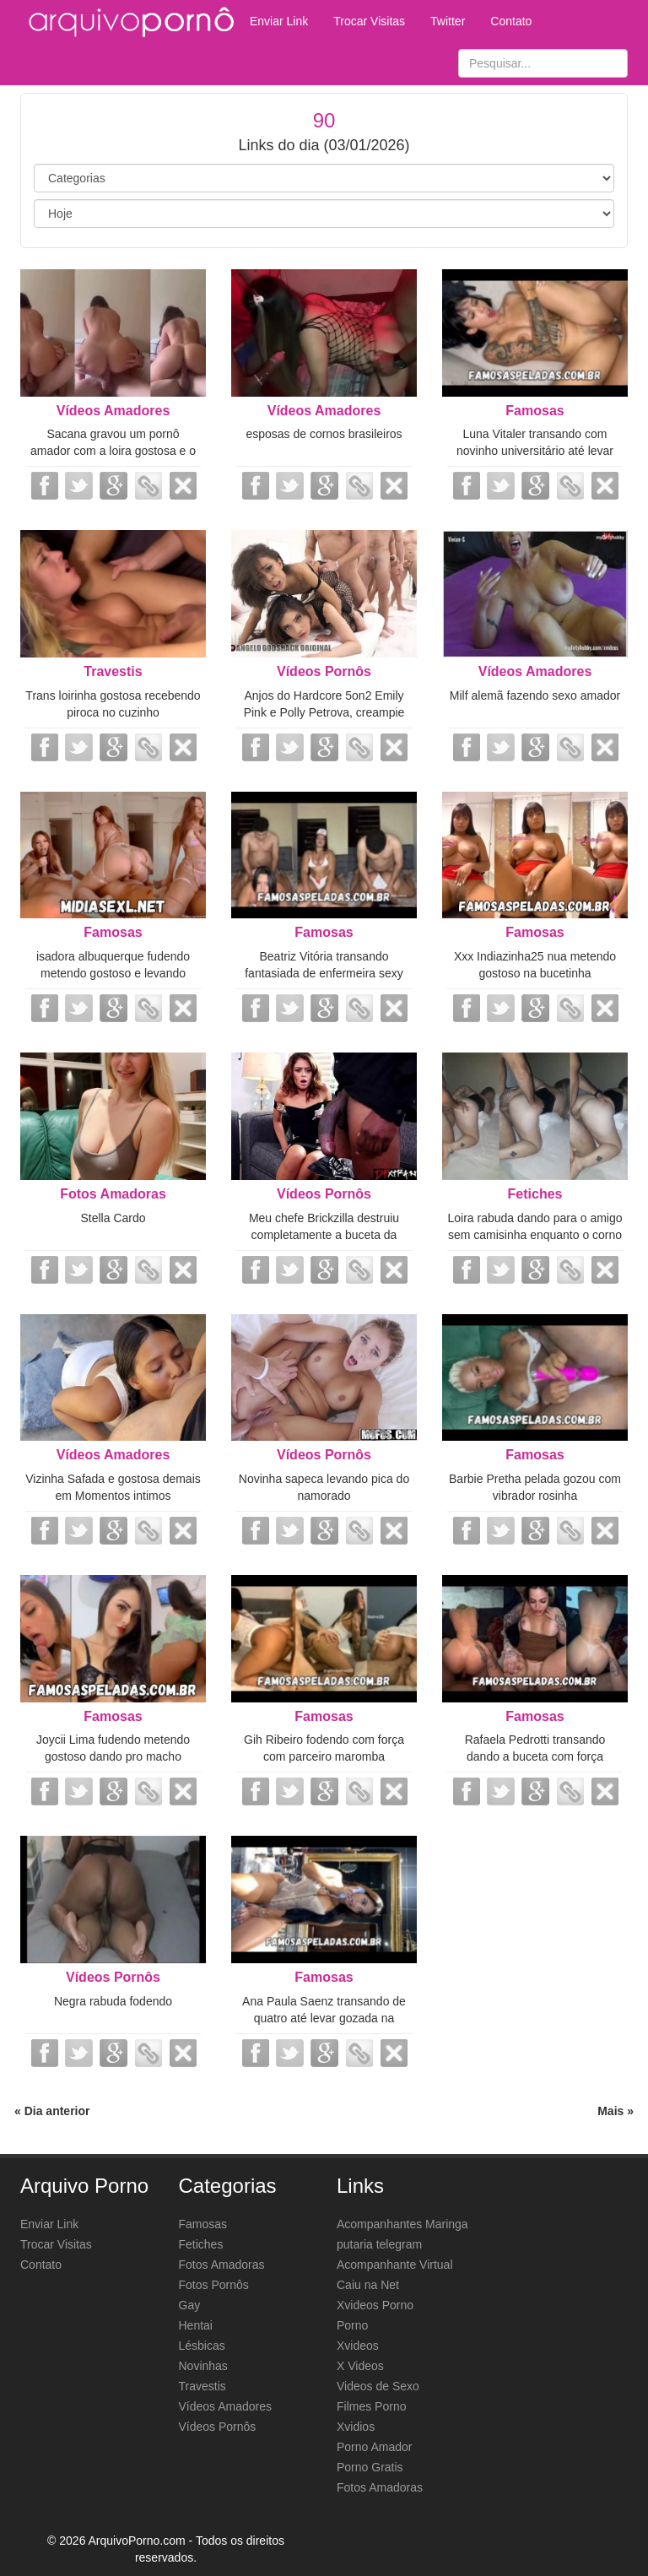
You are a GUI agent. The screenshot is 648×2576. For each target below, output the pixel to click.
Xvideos (358, 2345)
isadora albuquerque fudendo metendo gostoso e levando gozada (113, 973)
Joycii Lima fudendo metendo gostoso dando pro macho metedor (113, 1756)
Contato (511, 21)
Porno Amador (375, 2447)
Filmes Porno (371, 2406)
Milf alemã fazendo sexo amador (535, 695)
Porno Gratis (370, 2467)
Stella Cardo (112, 1218)
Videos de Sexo (378, 2386)
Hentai (196, 2325)
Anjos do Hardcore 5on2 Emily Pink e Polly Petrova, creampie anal (324, 712)
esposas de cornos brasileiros (324, 434)
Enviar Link (279, 21)
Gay (190, 2305)
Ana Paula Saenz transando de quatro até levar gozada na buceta (324, 2018)
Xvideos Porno (375, 2305)
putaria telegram (379, 2244)
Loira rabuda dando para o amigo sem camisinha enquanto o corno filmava (534, 1234)
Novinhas (203, 2366)
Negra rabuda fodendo (113, 2001)
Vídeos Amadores (113, 410)
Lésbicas (202, 2345)
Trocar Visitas (369, 21)
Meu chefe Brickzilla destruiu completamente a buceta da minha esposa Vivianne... (324, 1234)
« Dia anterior (51, 2111)
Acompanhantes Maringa (402, 2224)
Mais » (615, 2111)
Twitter (447, 21)
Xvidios (356, 2426)
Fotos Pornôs (214, 2285)
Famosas (534, 410)
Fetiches (535, 1194)
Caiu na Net (368, 2285)
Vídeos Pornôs (324, 671)
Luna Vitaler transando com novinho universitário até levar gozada (534, 450)
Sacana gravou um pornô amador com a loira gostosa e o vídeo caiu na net (113, 450)
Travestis (113, 671)
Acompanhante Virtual (395, 2264)
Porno (352, 2325)
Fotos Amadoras (113, 1194)
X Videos (360, 2366)
